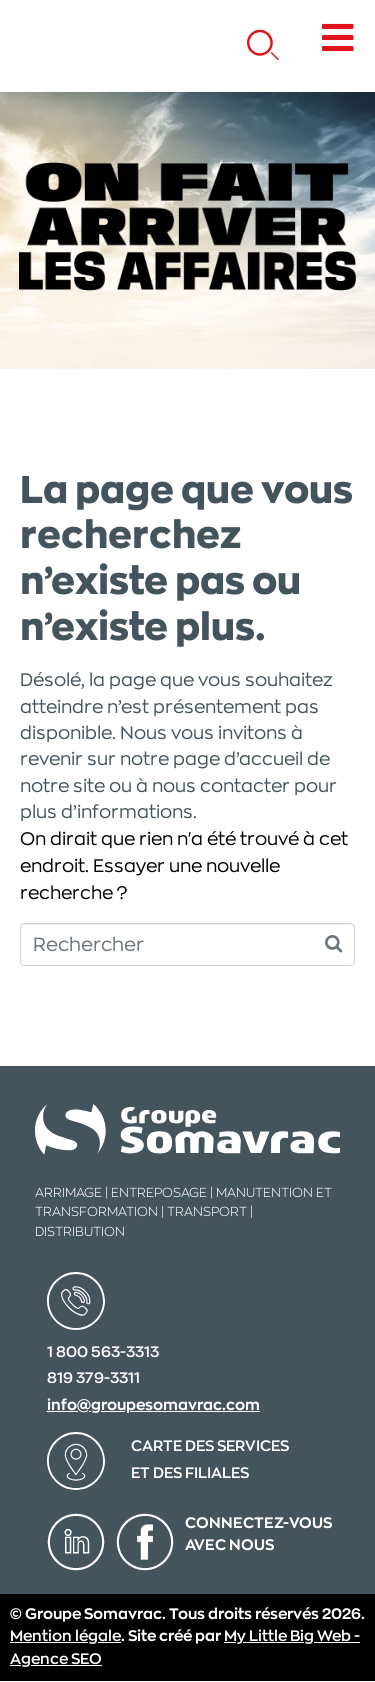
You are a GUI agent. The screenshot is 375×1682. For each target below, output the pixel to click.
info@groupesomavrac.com (153, 1405)
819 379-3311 (93, 1378)
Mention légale (65, 1636)
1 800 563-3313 (103, 1352)
